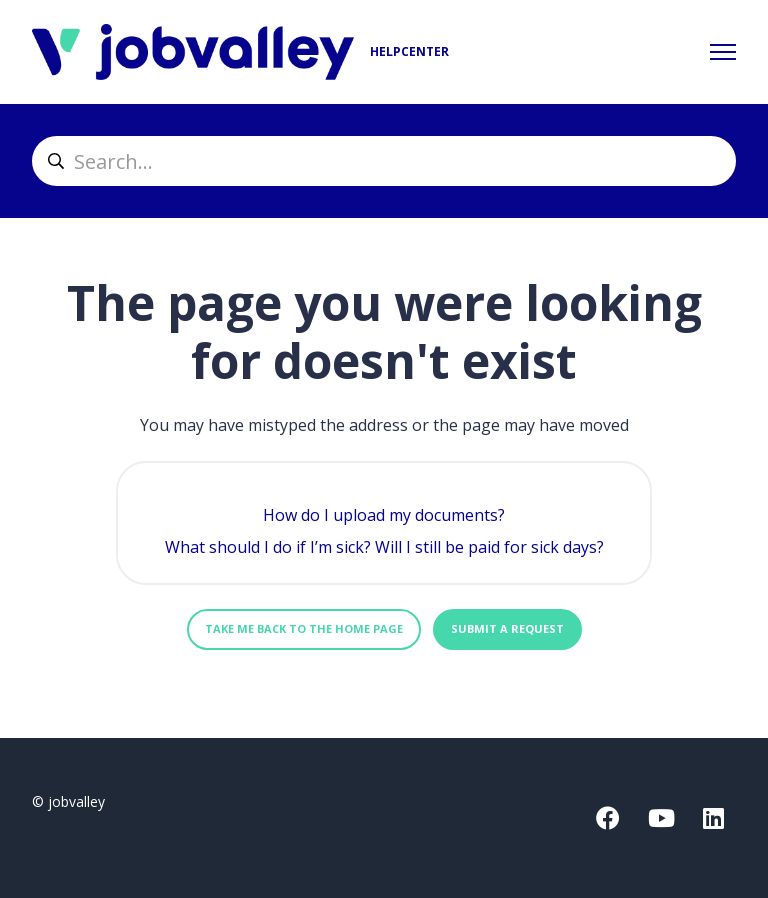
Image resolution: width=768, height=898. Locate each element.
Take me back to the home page (304, 628)
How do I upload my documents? (384, 515)
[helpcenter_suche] (384, 161)
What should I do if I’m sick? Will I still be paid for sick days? (384, 547)
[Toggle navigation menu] (723, 52)
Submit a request (507, 628)
